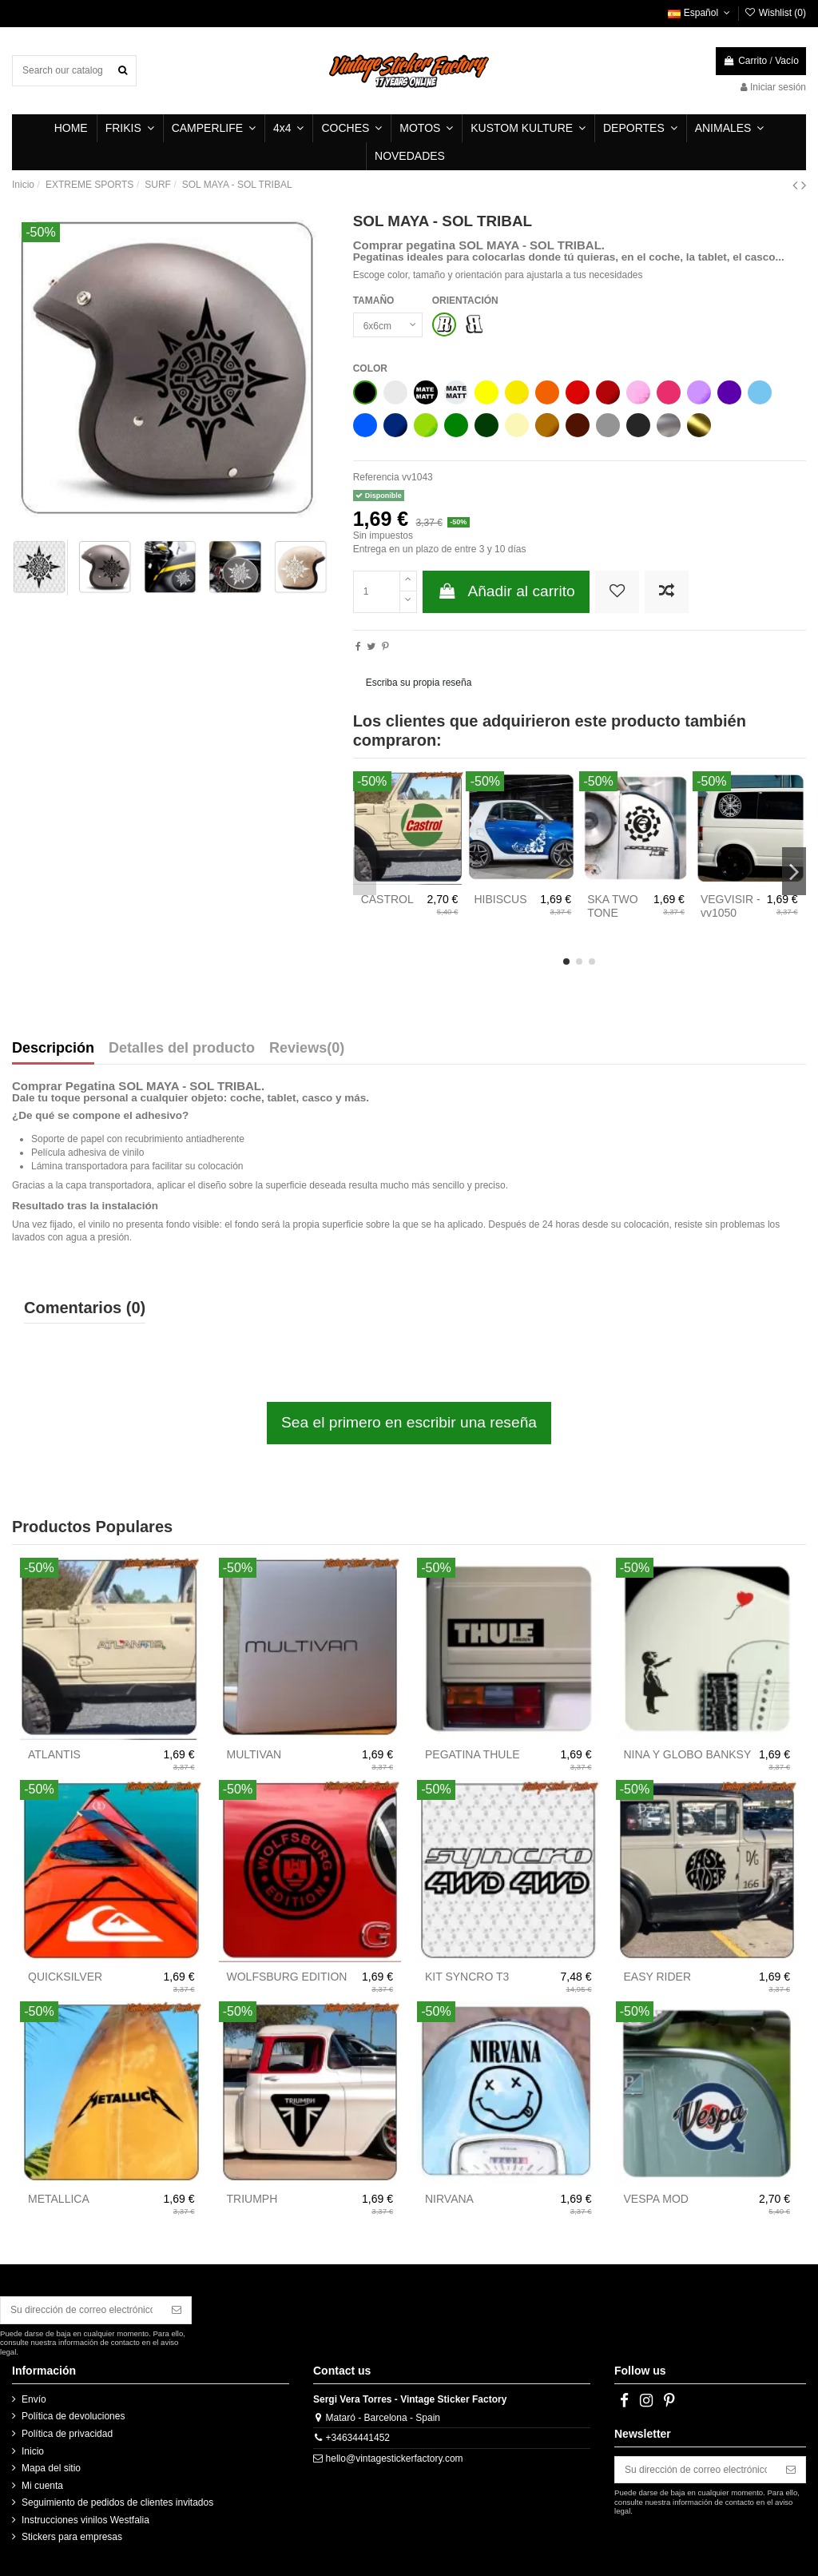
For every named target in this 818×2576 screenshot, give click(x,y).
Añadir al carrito (506, 591)
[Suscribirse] (176, 2310)
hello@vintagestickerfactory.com (394, 2458)
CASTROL (387, 899)
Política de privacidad (67, 2433)
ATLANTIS (54, 1754)
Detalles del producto (182, 1048)
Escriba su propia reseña (419, 682)
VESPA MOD (656, 2198)
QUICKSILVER (65, 1976)
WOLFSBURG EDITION (287, 1976)
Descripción (53, 1048)
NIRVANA (449, 2198)
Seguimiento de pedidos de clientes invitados (117, 2502)
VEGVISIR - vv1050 (730, 906)
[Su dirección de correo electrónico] (81, 2310)
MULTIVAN (254, 1754)
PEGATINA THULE (472, 1754)
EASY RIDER (658, 1976)
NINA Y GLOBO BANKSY (688, 1754)
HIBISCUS (500, 899)
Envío (34, 2399)
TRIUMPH (252, 2198)
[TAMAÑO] (388, 325)
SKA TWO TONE (612, 906)
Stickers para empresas (72, 2536)
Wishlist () (775, 12)
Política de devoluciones (73, 2416)
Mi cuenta (42, 2485)
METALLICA (58, 2198)
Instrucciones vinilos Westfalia (85, 2520)
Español (700, 12)
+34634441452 (358, 2437)
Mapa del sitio (51, 2468)
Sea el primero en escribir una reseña (409, 1422)
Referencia (376, 477)
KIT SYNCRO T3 (467, 1976)
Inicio (33, 2451)
